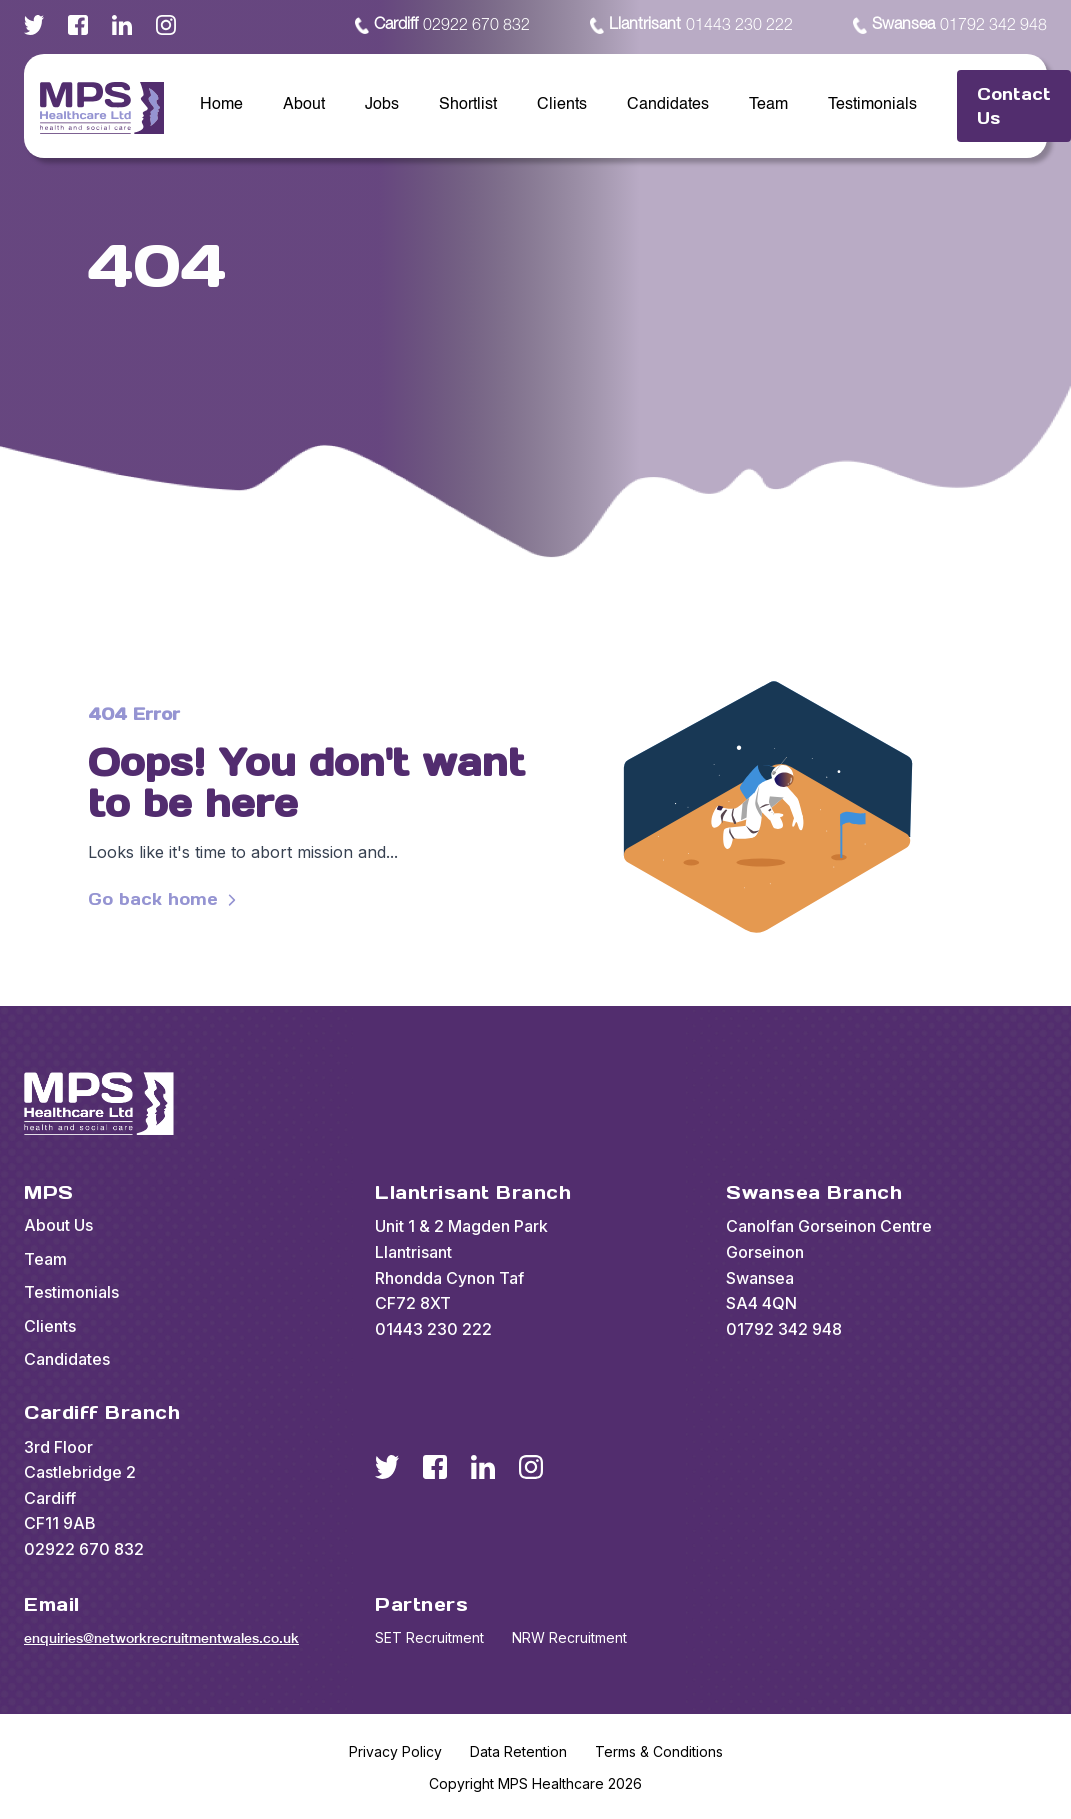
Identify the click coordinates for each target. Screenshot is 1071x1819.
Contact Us (1014, 106)
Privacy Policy (395, 1751)
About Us (58, 1225)
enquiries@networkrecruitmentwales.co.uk (161, 1638)
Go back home (165, 899)
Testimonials (872, 105)
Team (768, 105)
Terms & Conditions (659, 1751)
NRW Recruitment (569, 1637)
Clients (562, 105)
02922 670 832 (442, 26)
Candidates (668, 105)
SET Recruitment (429, 1637)
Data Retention (518, 1751)
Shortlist (468, 105)
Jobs (382, 105)
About (304, 105)
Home (221, 105)
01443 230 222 (691, 26)
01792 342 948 (950, 26)
